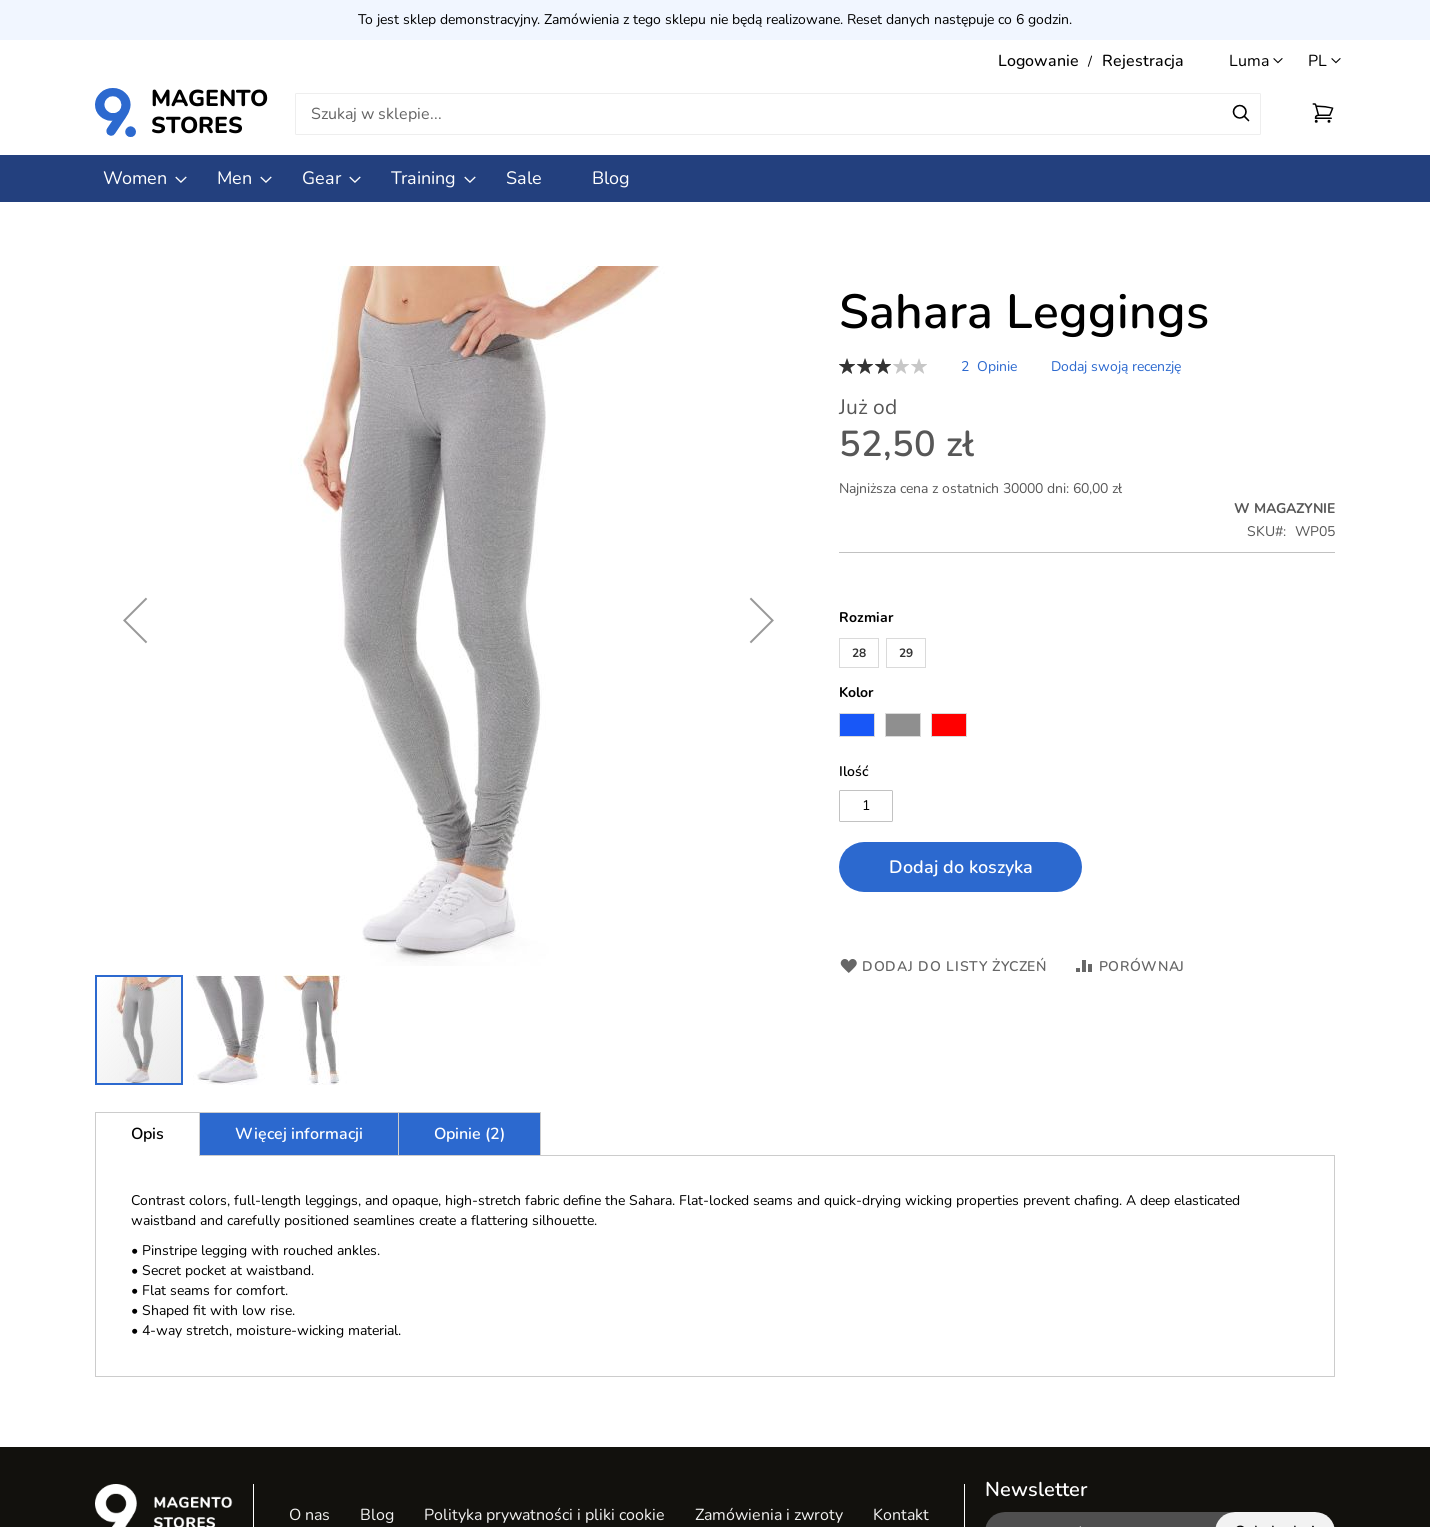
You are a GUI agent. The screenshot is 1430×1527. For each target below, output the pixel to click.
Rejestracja (1143, 61)
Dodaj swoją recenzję (1116, 366)
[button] (1324, 61)
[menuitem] (135, 178)
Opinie (469, 1134)
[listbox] (1087, 655)
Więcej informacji (299, 1134)
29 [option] (906, 653)
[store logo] (128, 112)
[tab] (147, 1134)
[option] (857, 725)
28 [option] (859, 653)
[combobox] (778, 114)
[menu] (715, 178)
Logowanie (1038, 61)
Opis (147, 1134)
